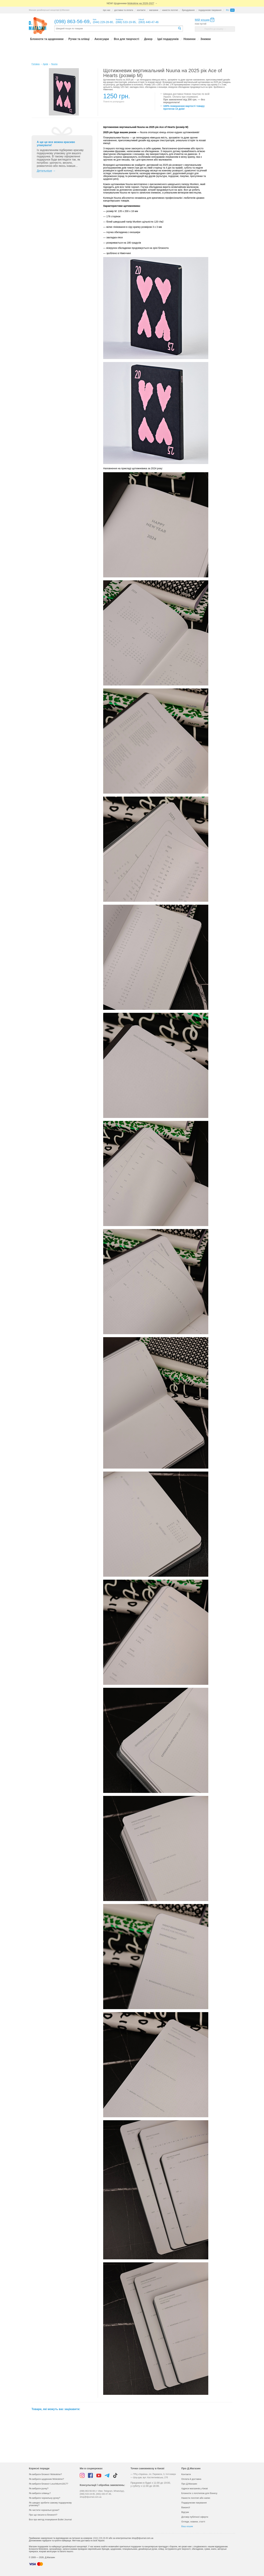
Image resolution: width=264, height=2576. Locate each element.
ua (232, 10)
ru (227, 10)
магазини (153, 10)
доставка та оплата (123, 10)
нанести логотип (170, 10)
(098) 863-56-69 (72, 21)
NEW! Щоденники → (132, 3)
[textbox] (116, 28)
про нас (106, 10)
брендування (188, 10)
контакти (141, 10)
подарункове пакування (209, 10)
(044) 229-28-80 (100, 2538)
